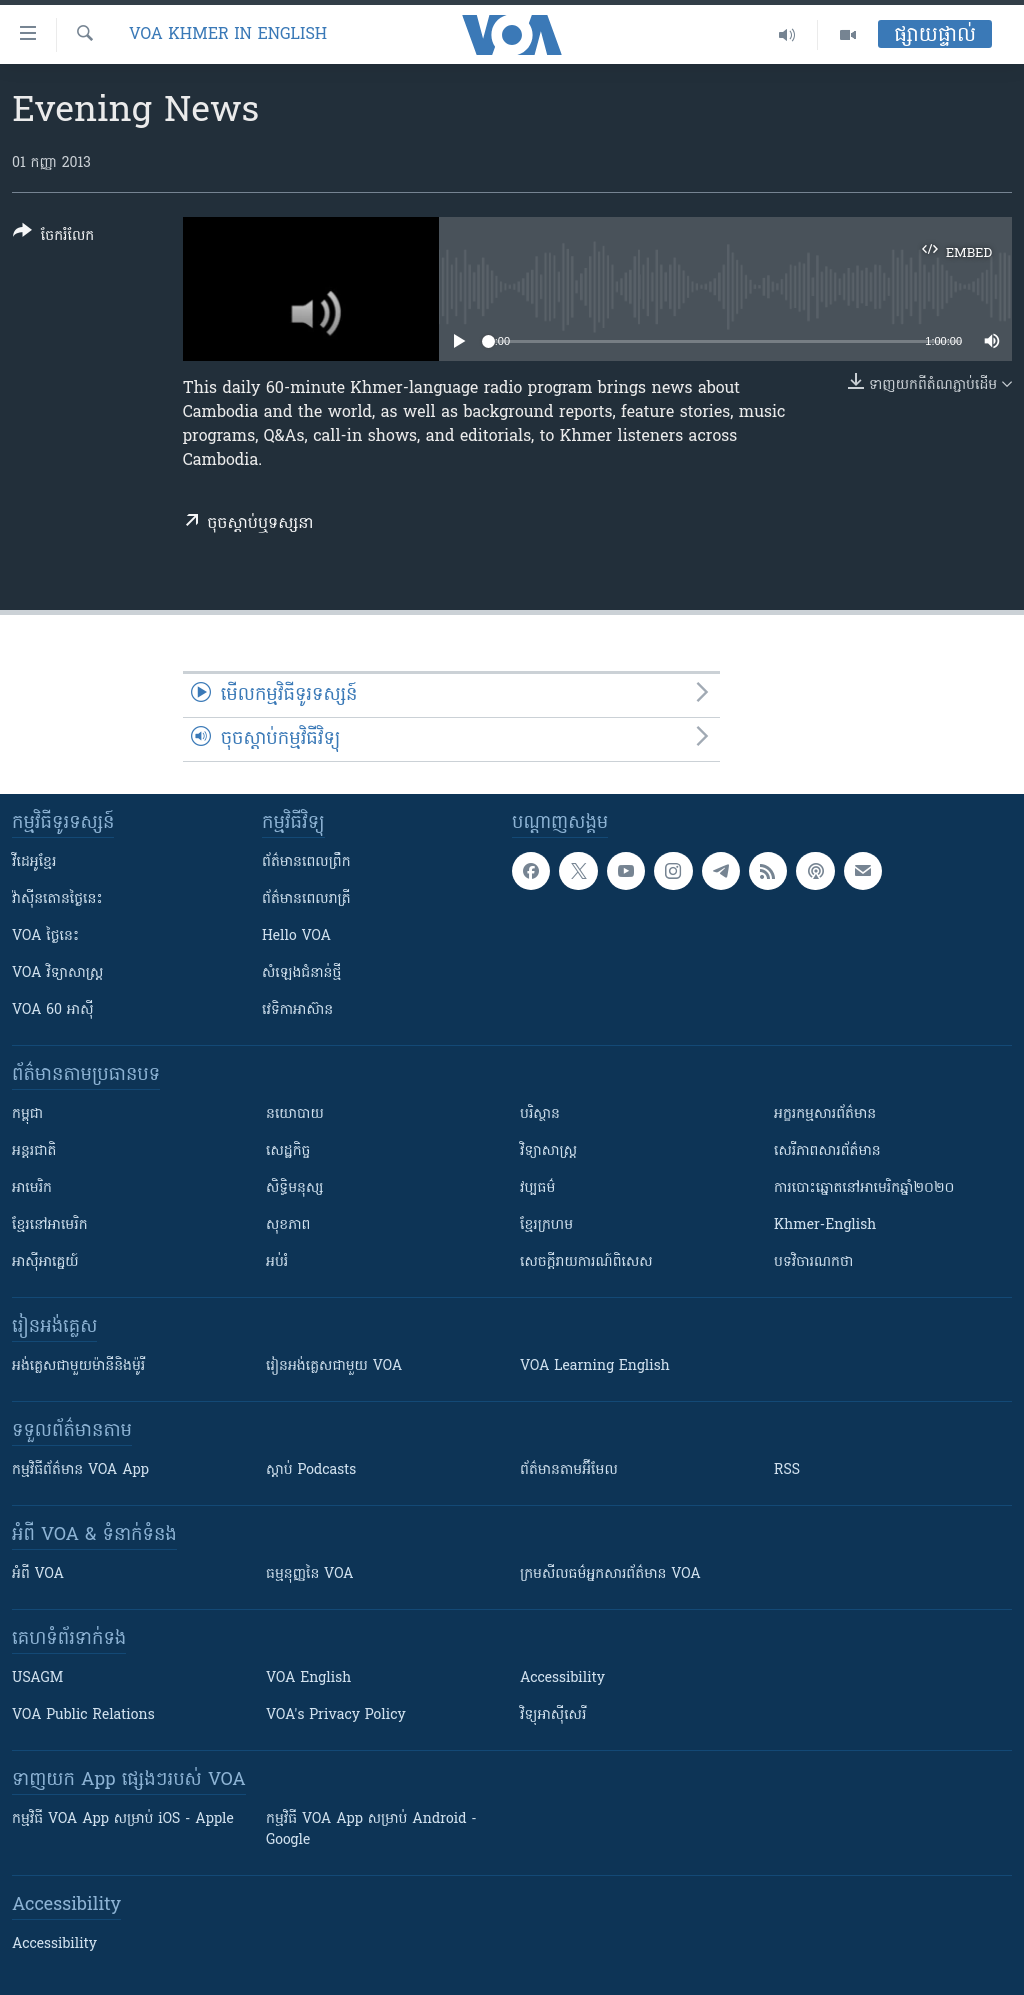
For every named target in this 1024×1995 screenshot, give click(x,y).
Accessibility (562, 1678)
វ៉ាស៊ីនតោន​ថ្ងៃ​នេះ (57, 899)
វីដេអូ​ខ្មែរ (34, 862)
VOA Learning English (595, 1366)
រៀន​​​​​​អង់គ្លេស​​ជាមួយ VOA (334, 1366)
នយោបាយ (295, 1114)
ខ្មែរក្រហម (546, 1225)
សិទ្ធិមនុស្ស (295, 1188)
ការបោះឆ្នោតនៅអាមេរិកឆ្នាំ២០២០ (864, 1188)
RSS (787, 1470)
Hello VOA (296, 936)
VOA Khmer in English (228, 35)
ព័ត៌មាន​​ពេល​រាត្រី (306, 899)
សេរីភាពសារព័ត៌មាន (827, 1151)
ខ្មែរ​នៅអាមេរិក (50, 1225)
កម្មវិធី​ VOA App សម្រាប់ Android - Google (371, 1830)
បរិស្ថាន (540, 1114)
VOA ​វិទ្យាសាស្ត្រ (57, 973)
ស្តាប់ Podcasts (311, 1470)
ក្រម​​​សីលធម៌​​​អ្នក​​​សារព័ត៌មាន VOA (610, 1574)
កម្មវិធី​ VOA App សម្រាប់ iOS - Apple (123, 1819)
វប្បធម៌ (537, 1188)
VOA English (308, 1678)
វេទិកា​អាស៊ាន (297, 1010)
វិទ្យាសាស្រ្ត (548, 1151)
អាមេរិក (32, 1188)
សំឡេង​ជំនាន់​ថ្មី (301, 973)
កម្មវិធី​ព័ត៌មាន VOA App (80, 1470)
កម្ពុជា (27, 1114)
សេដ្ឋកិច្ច (288, 1151)
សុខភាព (288, 1225)
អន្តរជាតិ (34, 1151)
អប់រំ (277, 1262)
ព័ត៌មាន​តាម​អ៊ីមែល (569, 1470)
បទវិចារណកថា (813, 1262)
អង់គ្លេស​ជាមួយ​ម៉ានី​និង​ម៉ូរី (78, 1366)
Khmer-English (825, 1225)
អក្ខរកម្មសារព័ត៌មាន (825, 1114)
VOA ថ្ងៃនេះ (45, 936)
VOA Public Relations (83, 1715)
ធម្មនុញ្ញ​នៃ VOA (310, 1574)
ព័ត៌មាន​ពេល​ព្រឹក (306, 862)
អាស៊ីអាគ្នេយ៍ (45, 1262)
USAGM (37, 1678)
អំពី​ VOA (38, 1574)
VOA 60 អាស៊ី (53, 1010)
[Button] (53, 237)
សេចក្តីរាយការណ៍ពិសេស (586, 1262)
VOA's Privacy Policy (336, 1715)
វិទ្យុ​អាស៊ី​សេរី (553, 1715)
